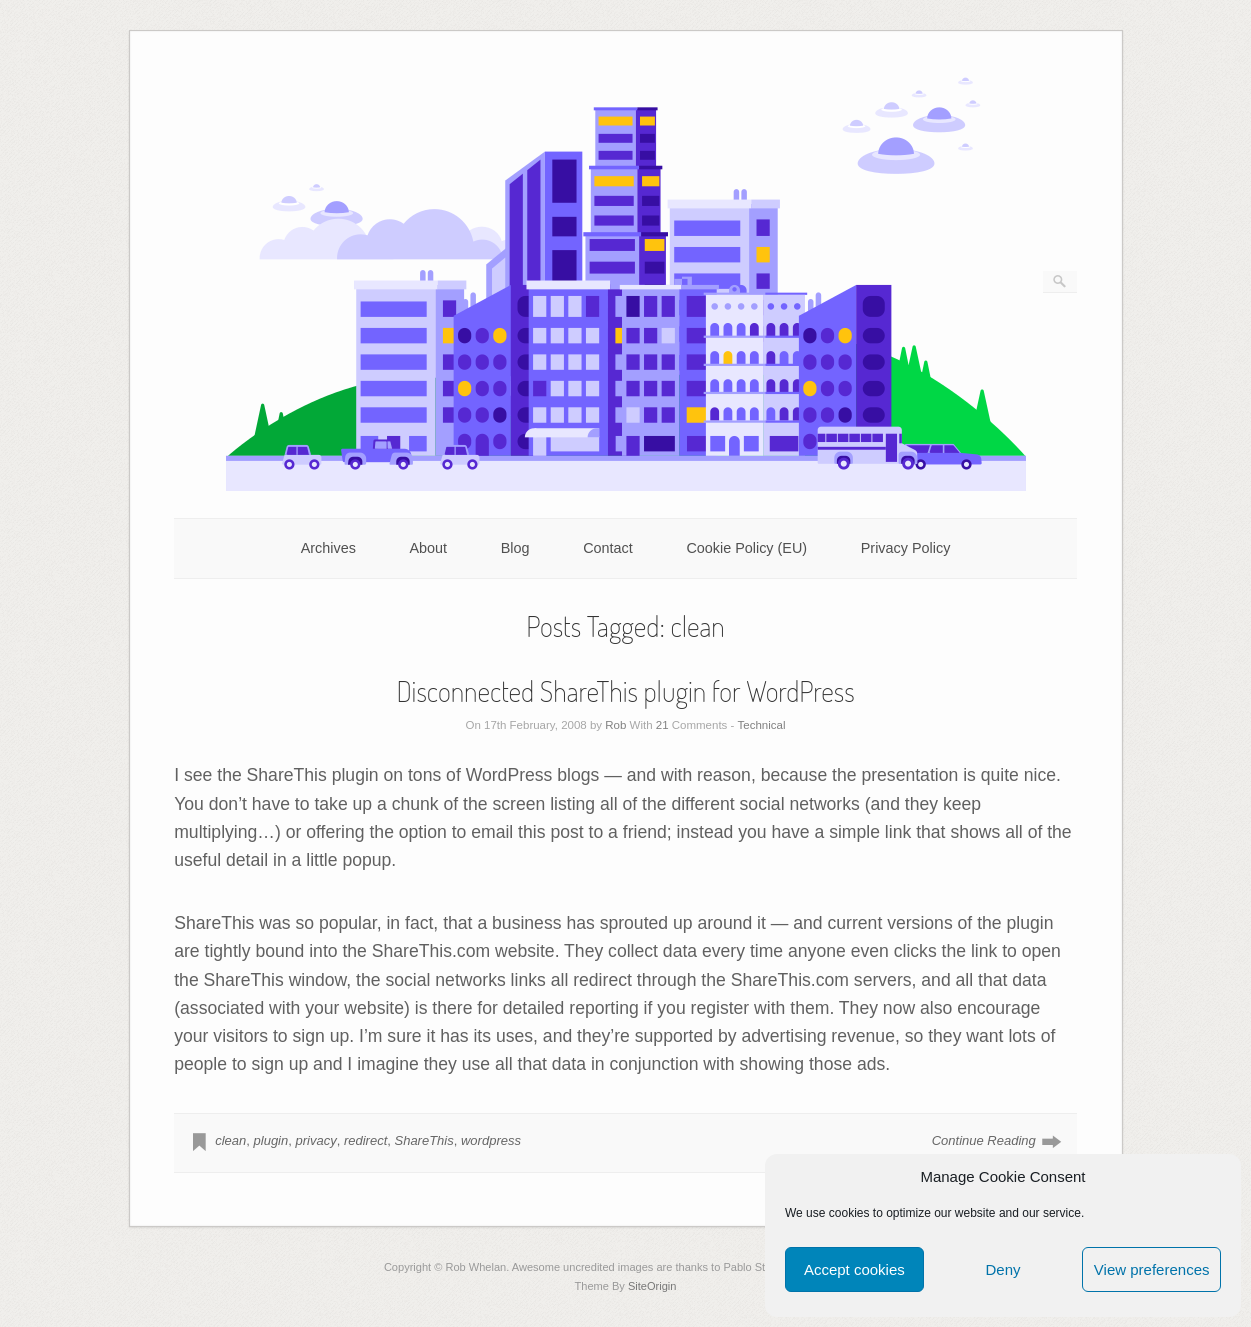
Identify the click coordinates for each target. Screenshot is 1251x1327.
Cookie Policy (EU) (746, 548)
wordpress (491, 1140)
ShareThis (423, 1140)
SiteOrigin (652, 1286)
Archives (328, 548)
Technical (762, 725)
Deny (1002, 1269)
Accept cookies (854, 1269)
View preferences (1152, 1269)
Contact (608, 548)
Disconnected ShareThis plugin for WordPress (625, 691)
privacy (315, 1140)
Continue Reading (984, 1140)
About (428, 548)
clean (230, 1140)
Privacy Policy (906, 548)
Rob (615, 725)
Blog (515, 548)
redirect (365, 1140)
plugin (271, 1140)
